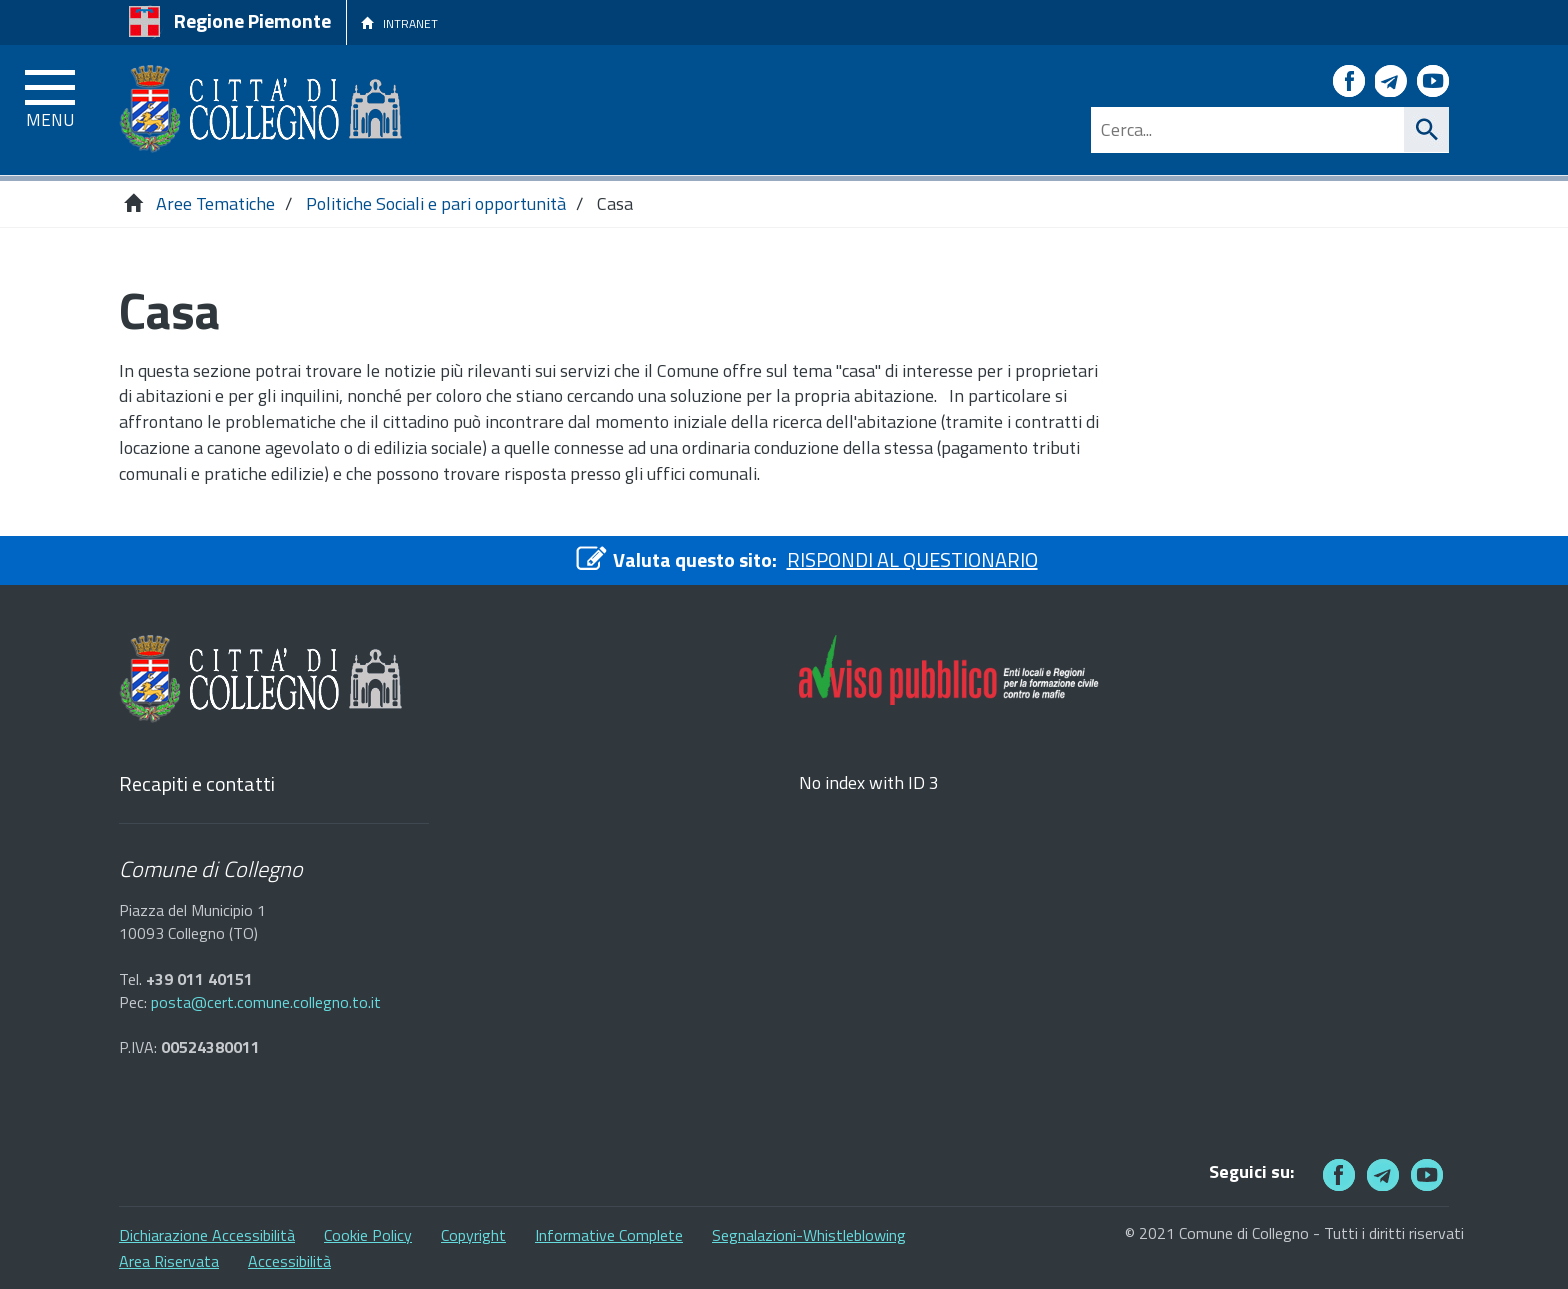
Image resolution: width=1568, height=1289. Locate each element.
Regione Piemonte (252, 20)
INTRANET (399, 23)
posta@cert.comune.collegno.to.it (266, 1002)
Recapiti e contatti (197, 784)
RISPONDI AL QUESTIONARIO (912, 559)
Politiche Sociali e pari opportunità (436, 203)
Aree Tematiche (215, 203)
